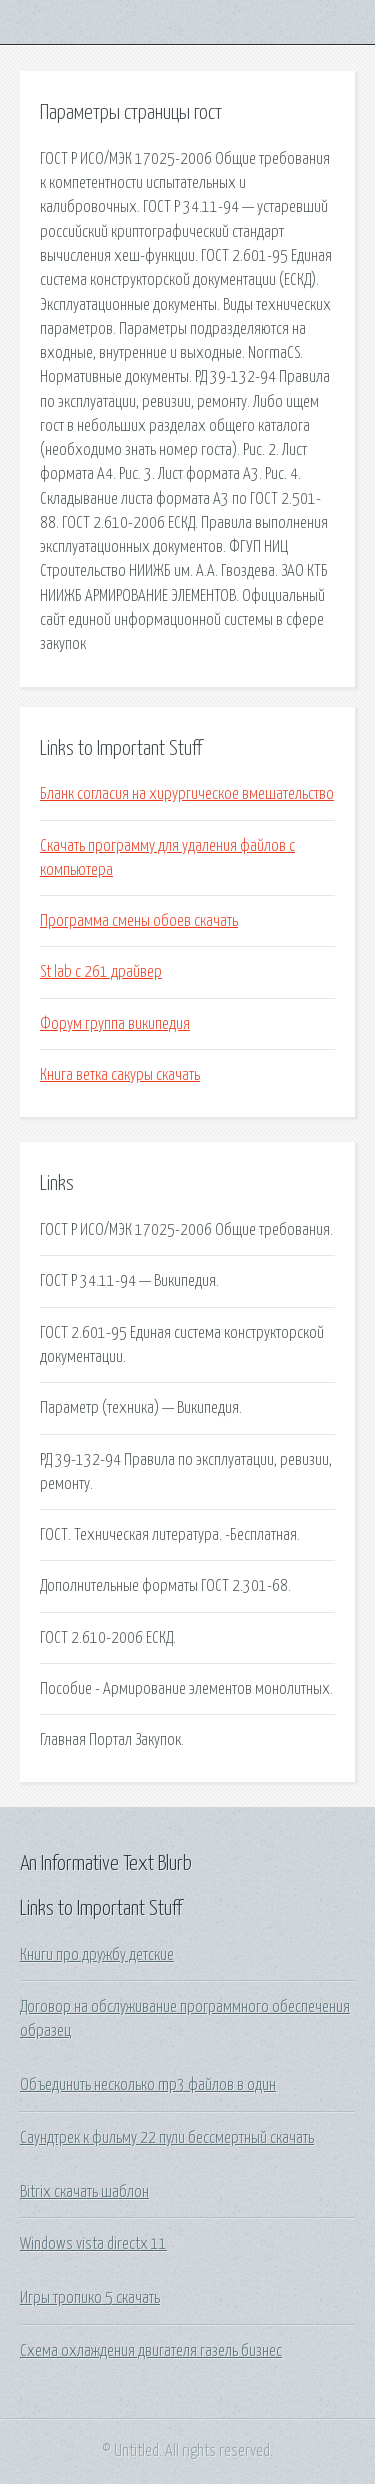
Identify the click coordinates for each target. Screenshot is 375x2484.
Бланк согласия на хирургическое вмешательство (187, 794)
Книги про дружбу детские (97, 1955)
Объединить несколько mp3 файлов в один (148, 2085)
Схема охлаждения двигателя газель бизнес (151, 2351)
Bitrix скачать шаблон (84, 2192)
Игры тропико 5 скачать (90, 2298)
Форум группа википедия (115, 1024)
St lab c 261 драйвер (101, 972)
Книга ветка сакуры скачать (120, 1075)
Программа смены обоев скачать (139, 921)
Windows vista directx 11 (93, 2244)
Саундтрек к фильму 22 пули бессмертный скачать (167, 2138)
